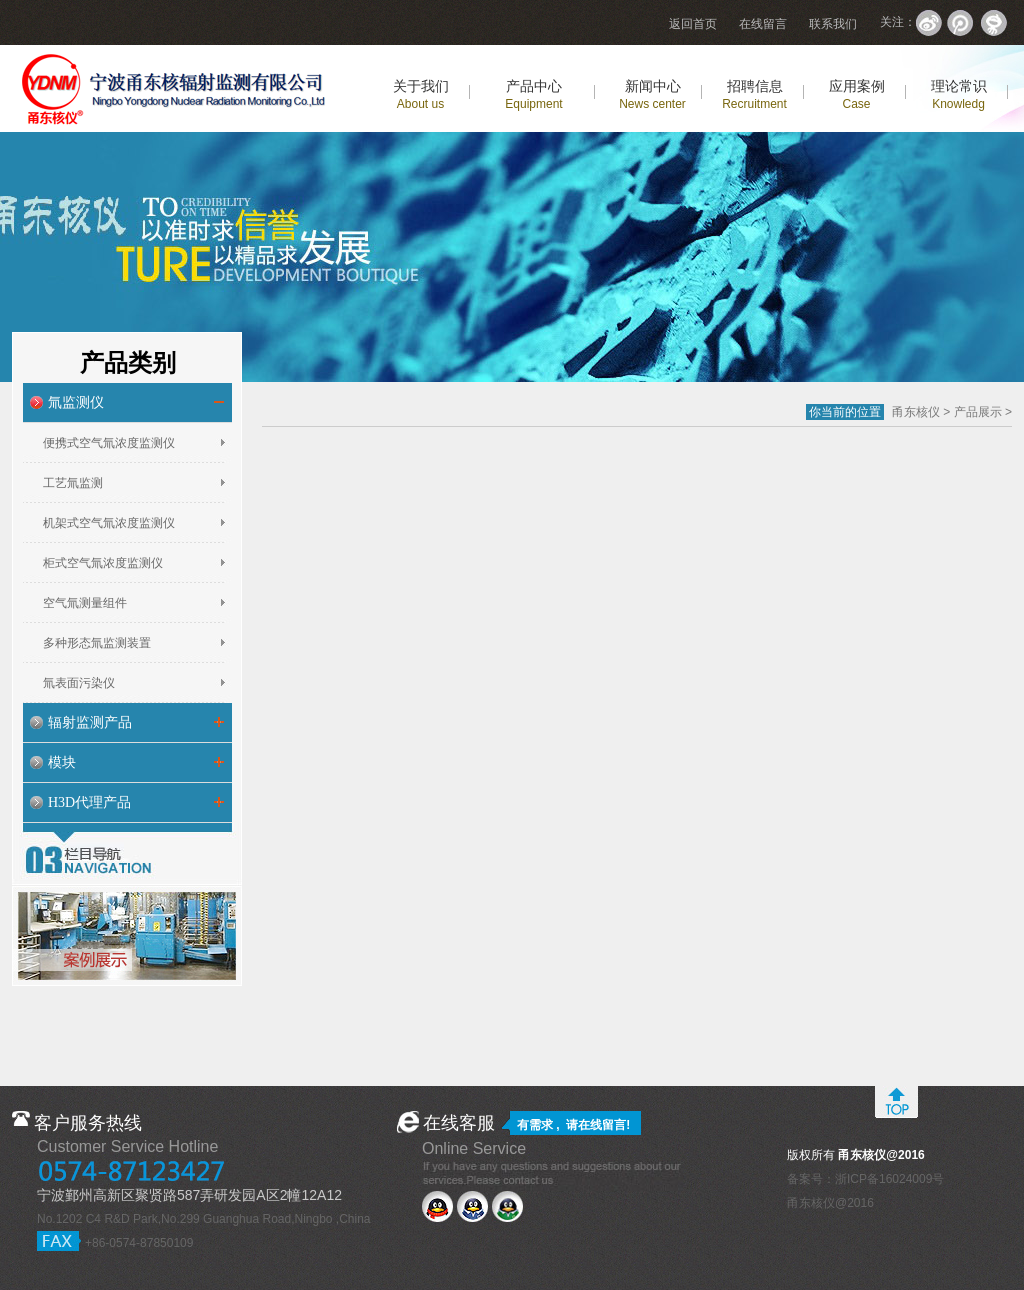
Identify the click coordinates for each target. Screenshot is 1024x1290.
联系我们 (833, 24)
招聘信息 (754, 94)
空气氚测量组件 (85, 603)
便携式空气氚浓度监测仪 (109, 443)
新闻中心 (652, 94)
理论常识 (959, 94)
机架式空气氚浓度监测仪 (109, 523)
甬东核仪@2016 (830, 1203)
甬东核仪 (916, 412)
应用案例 (857, 94)
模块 (62, 762)
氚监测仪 (76, 402)
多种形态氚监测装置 (97, 643)
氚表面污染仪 (79, 683)
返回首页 (693, 24)
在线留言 (763, 24)
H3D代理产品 (89, 802)
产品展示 (978, 412)
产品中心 (533, 94)
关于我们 (421, 94)
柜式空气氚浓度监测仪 (103, 563)
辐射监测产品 (90, 722)
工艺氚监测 (73, 483)
